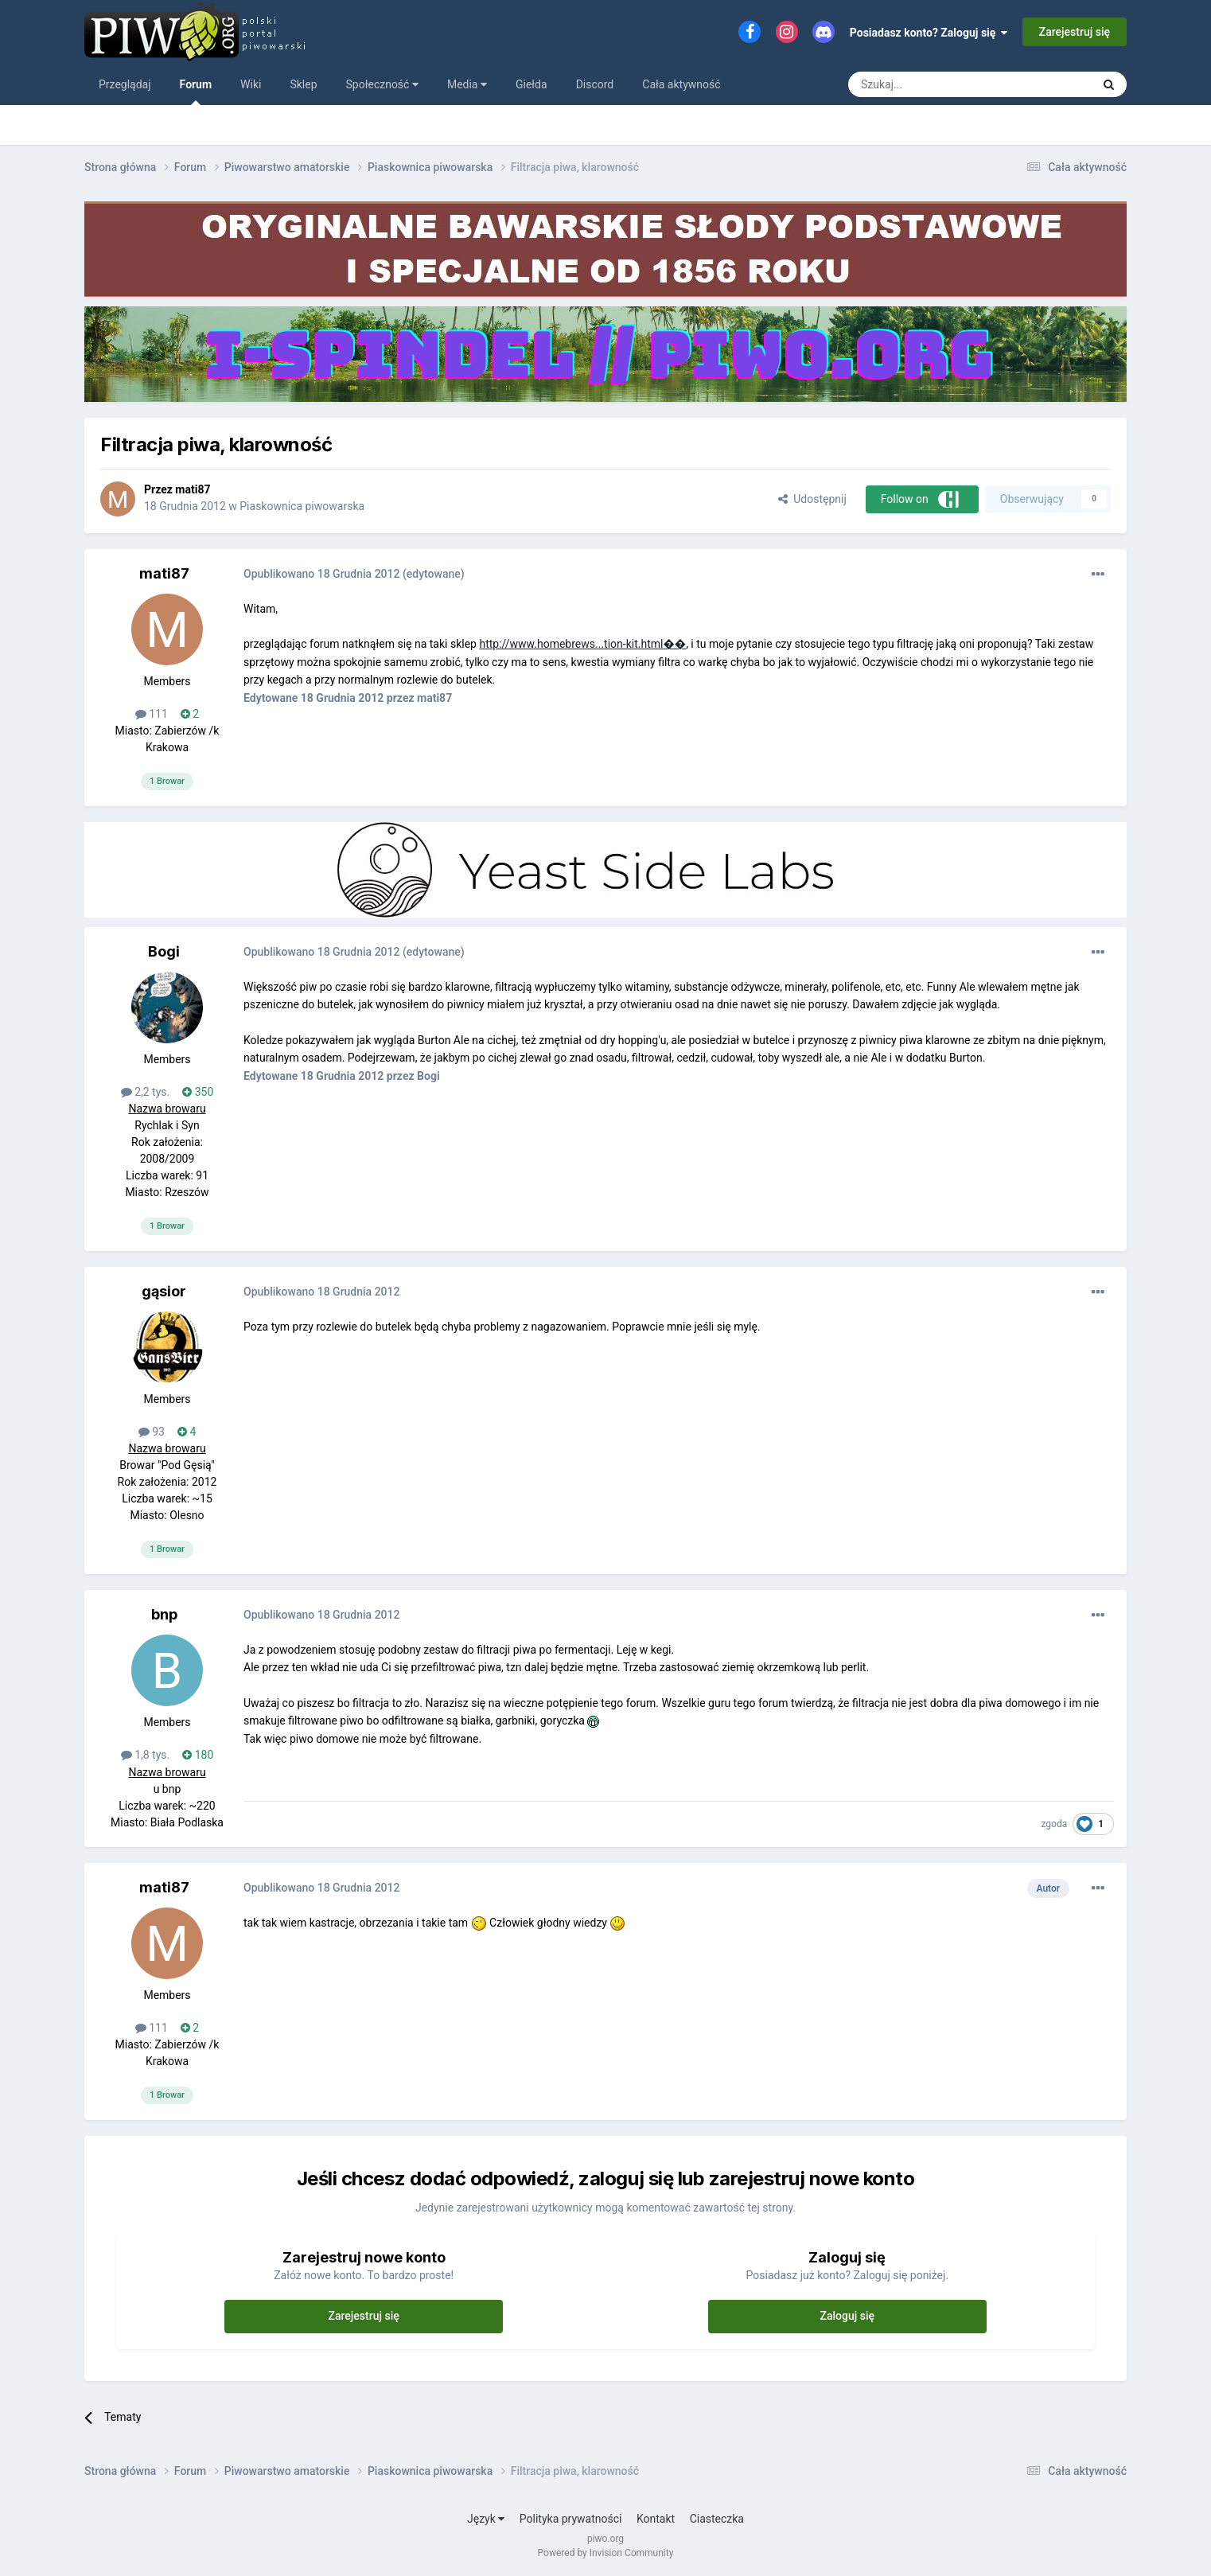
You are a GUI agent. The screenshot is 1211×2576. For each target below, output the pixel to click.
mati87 (192, 489)
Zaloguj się (847, 2315)
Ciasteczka (717, 2518)
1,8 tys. (145, 1754)
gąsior (164, 1291)
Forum (196, 91)
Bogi (164, 951)
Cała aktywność (681, 84)
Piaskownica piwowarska (301, 506)
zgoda (1054, 1824)
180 (197, 1754)
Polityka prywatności (571, 2518)
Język (485, 2518)
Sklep (303, 84)
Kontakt (656, 2518)
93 (151, 1431)
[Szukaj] (932, 84)
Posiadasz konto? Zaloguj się (929, 32)
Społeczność (382, 84)
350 (197, 1091)
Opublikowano (321, 573)
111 (151, 713)
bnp (164, 1614)
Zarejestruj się (1074, 31)
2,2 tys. (145, 1091)
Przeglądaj (125, 84)
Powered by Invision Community (606, 2552)
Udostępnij (812, 499)
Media (467, 84)
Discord (595, 84)
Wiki (250, 84)
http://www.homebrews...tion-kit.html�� (582, 643)
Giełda (531, 84)
